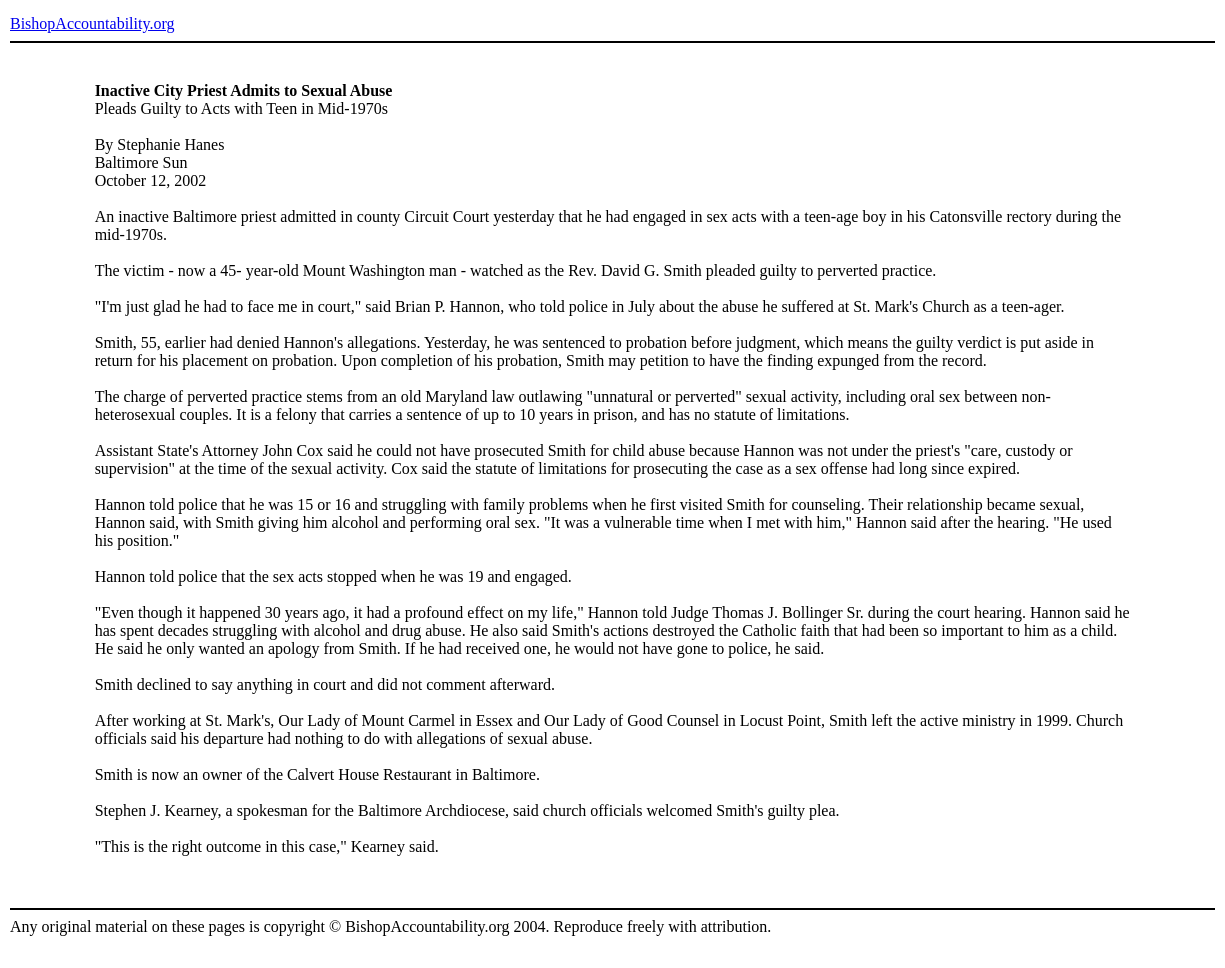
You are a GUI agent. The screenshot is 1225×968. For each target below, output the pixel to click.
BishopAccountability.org (92, 23)
